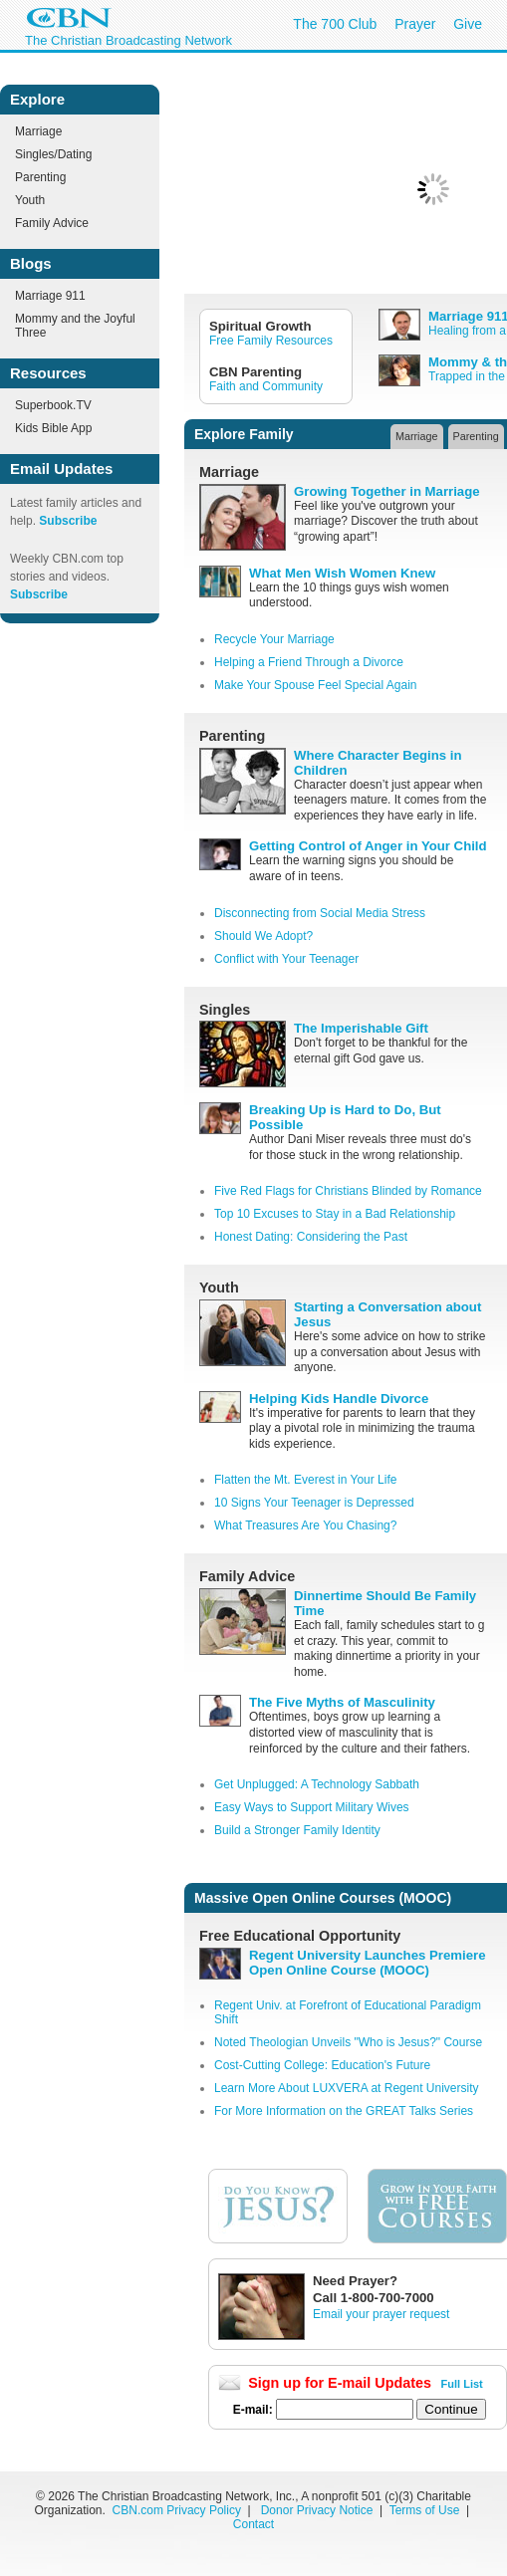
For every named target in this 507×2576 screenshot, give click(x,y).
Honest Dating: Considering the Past (310, 1237)
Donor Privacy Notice (317, 2510)
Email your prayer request (381, 2314)
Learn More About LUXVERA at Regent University (346, 2088)
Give (467, 24)
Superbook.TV (53, 405)
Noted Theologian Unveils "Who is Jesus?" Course (348, 2042)
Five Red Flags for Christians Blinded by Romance (348, 1191)
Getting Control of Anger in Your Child (368, 845)
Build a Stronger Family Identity (297, 1830)
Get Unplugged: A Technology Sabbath (316, 1784)
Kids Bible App (53, 428)
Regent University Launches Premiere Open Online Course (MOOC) (367, 1963)
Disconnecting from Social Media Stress (319, 913)
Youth (30, 200)
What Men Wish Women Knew (342, 573)
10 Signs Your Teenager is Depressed (314, 1503)
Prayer (414, 24)
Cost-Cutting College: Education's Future (322, 2065)
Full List (462, 2384)
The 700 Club (335, 24)
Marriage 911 (50, 296)
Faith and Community (266, 386)
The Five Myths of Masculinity (342, 1702)
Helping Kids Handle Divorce (338, 1398)
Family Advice (52, 223)
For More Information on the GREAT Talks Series (343, 2111)
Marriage (38, 131)
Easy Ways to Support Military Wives (311, 1807)
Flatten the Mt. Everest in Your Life (305, 1480)
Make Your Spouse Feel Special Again (315, 685)
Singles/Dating (53, 154)
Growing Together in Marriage (387, 491)
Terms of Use (426, 2510)
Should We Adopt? (263, 936)
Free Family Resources (271, 341)
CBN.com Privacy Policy (177, 2510)
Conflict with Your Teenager (286, 959)
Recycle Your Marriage (274, 639)
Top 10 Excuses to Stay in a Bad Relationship (334, 1214)
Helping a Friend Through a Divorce (308, 662)
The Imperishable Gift (361, 1028)
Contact (253, 2524)
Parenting (40, 177)
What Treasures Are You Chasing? (305, 1525)
